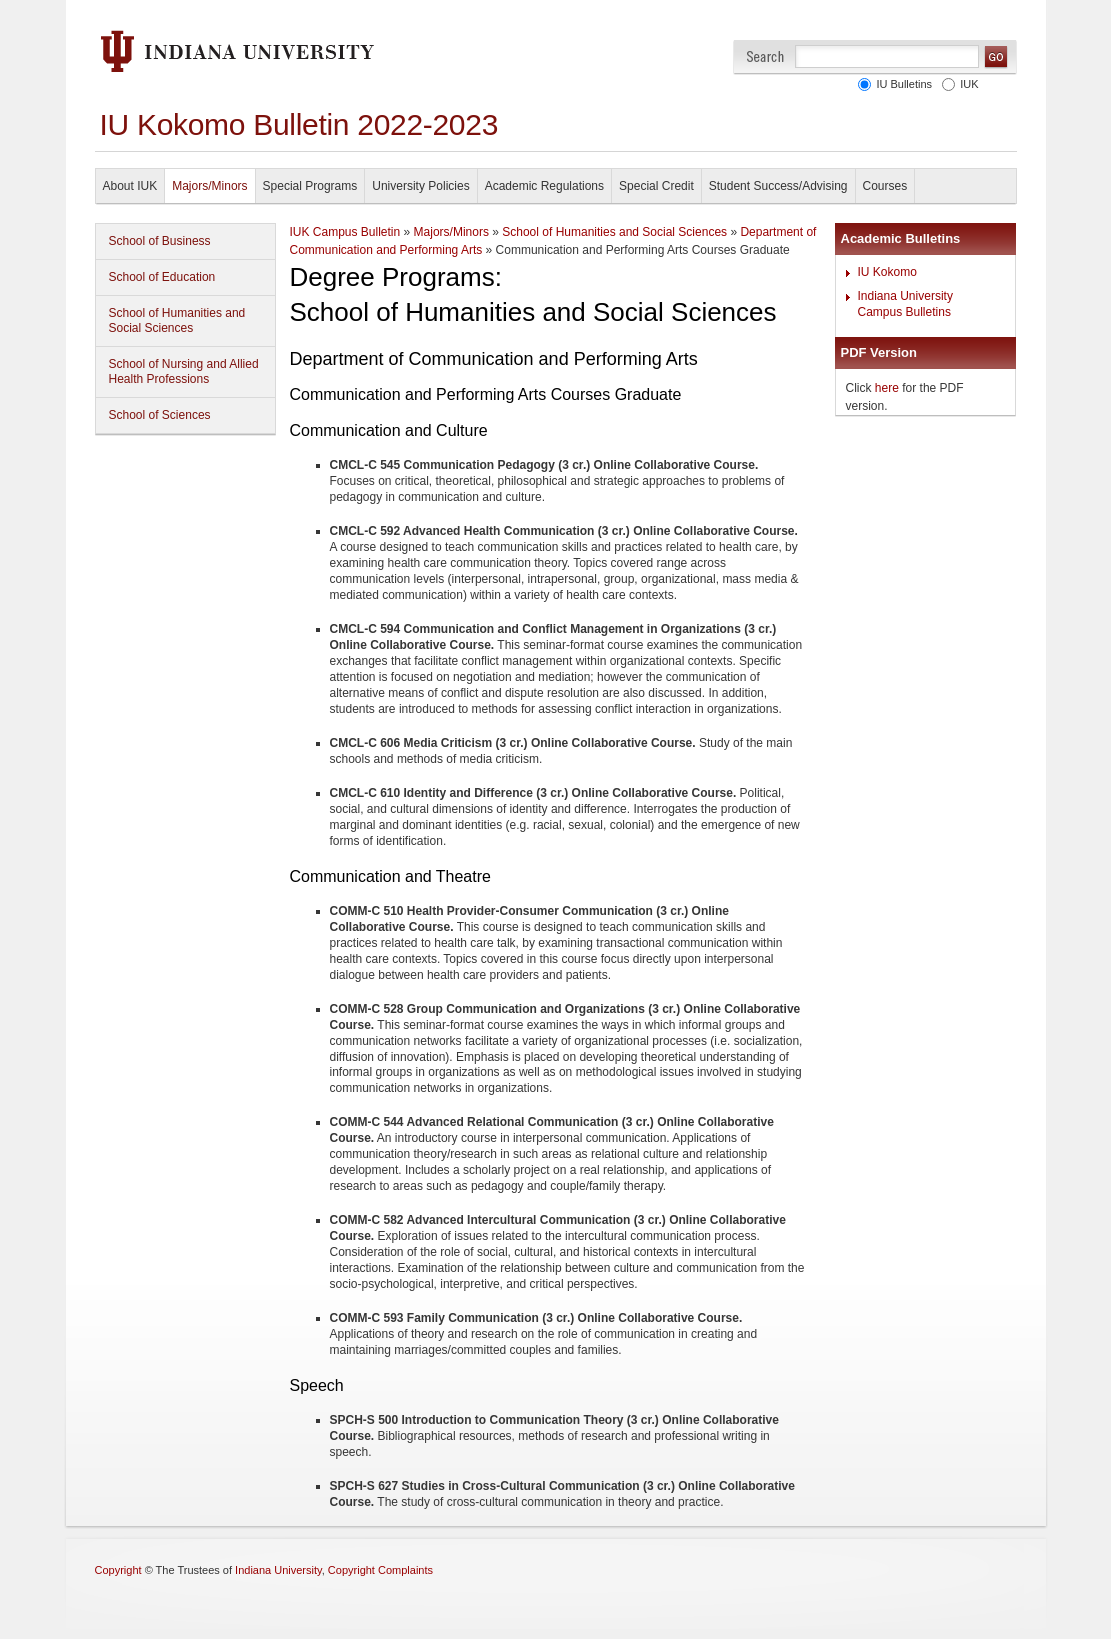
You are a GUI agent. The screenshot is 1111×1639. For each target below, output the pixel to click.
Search (765, 56)
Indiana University (278, 1570)
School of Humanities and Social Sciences (177, 320)
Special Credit (656, 186)
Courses (885, 186)
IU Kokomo (887, 272)
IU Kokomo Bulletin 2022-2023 (299, 124)
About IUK (130, 186)
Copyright (118, 1570)
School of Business (160, 241)
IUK (966, 84)
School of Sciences (160, 415)
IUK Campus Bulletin (345, 232)
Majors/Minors (209, 186)
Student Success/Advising (778, 186)
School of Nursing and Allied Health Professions (184, 371)
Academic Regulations (544, 186)
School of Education (162, 277)
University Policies (420, 186)
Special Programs (310, 186)
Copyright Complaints (380, 1570)
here (887, 388)
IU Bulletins (901, 84)
